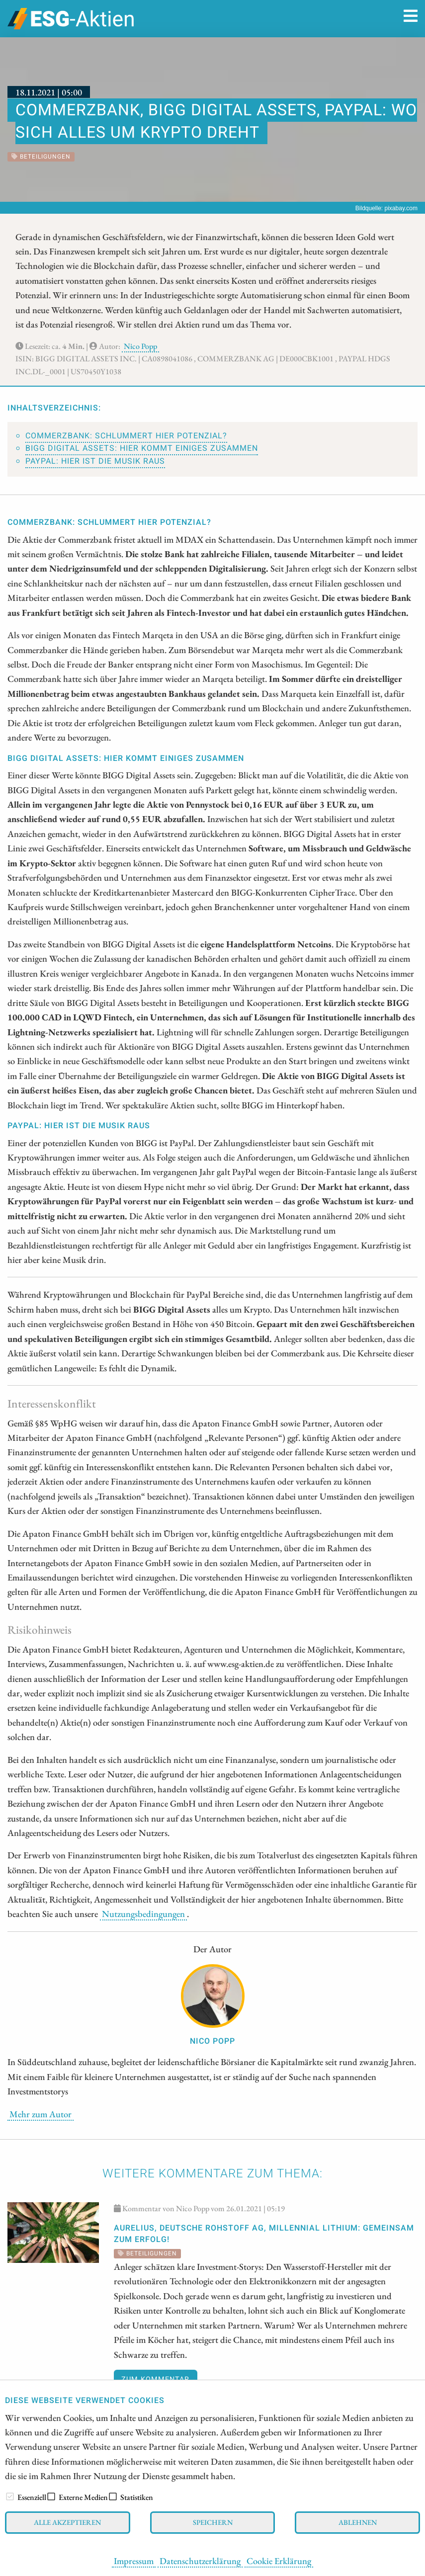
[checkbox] (10, 2496)
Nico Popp (140, 346)
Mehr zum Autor (40, 2114)
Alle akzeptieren (67, 2522)
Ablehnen (358, 2522)
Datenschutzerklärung (200, 2561)
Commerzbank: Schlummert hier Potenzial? (126, 436)
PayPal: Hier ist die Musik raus (95, 461)
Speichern (213, 2522)
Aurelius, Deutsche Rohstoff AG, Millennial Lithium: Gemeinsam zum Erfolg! (264, 2233)
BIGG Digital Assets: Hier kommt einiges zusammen (141, 448)
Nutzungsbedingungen (143, 1913)
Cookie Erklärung (279, 2561)
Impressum (134, 2561)
